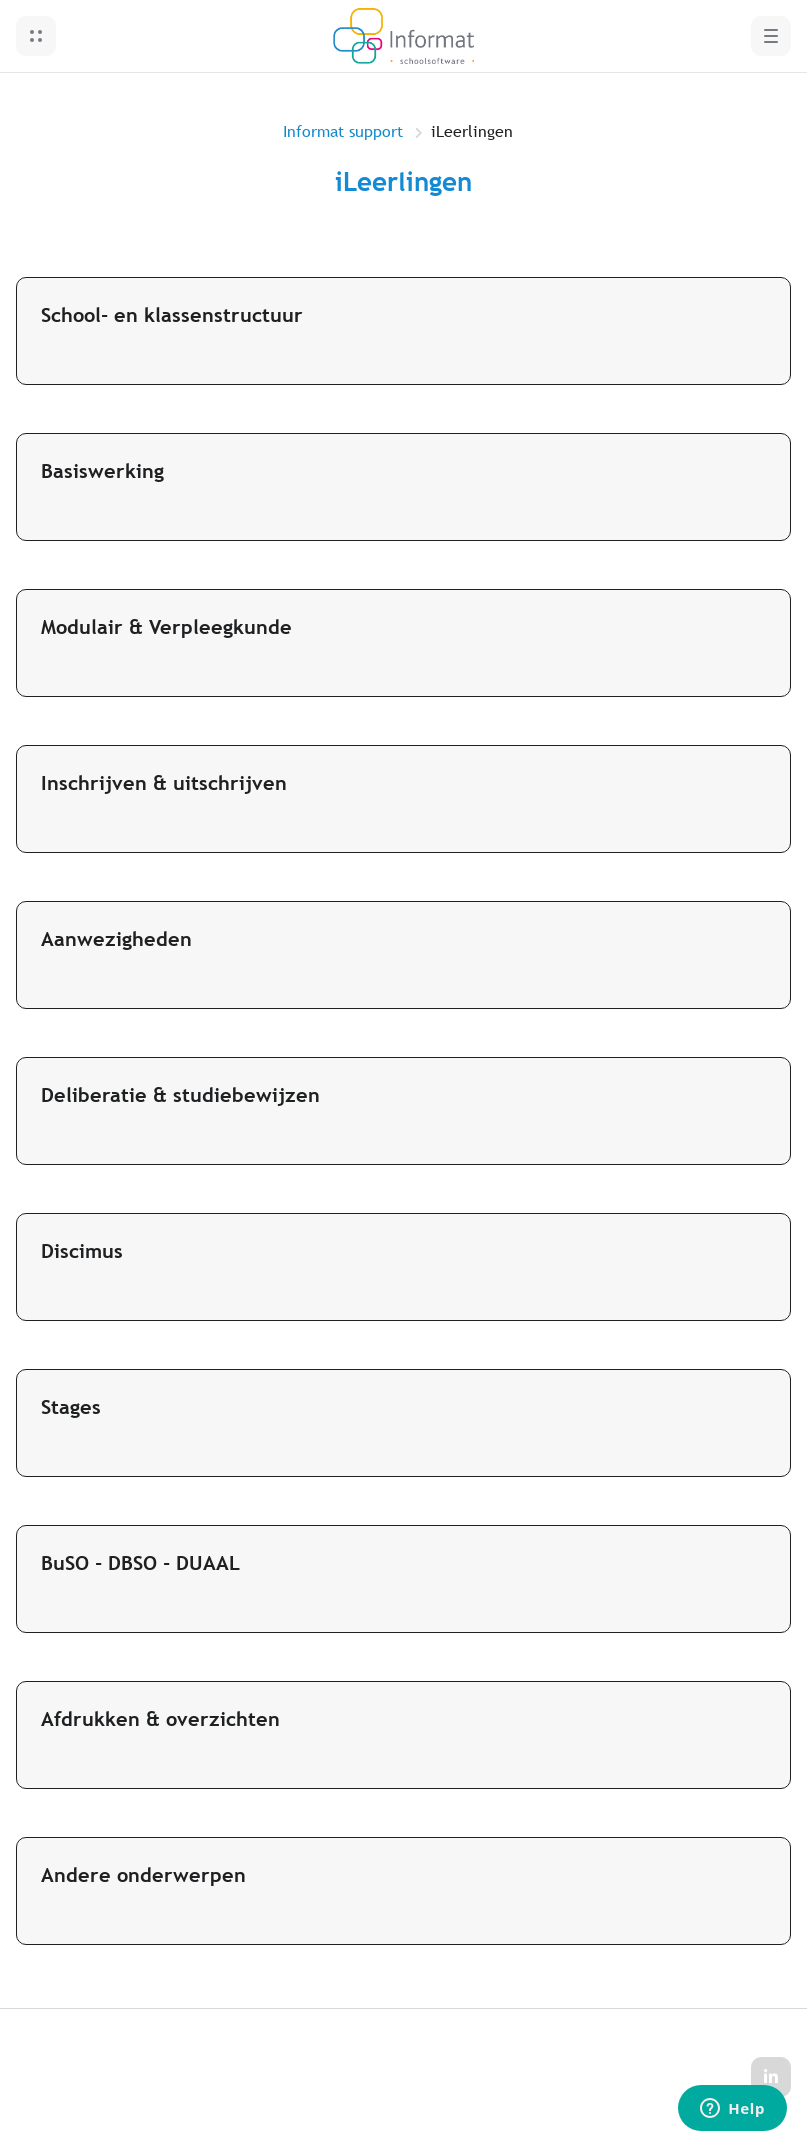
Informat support (343, 131)
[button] (36, 36)
